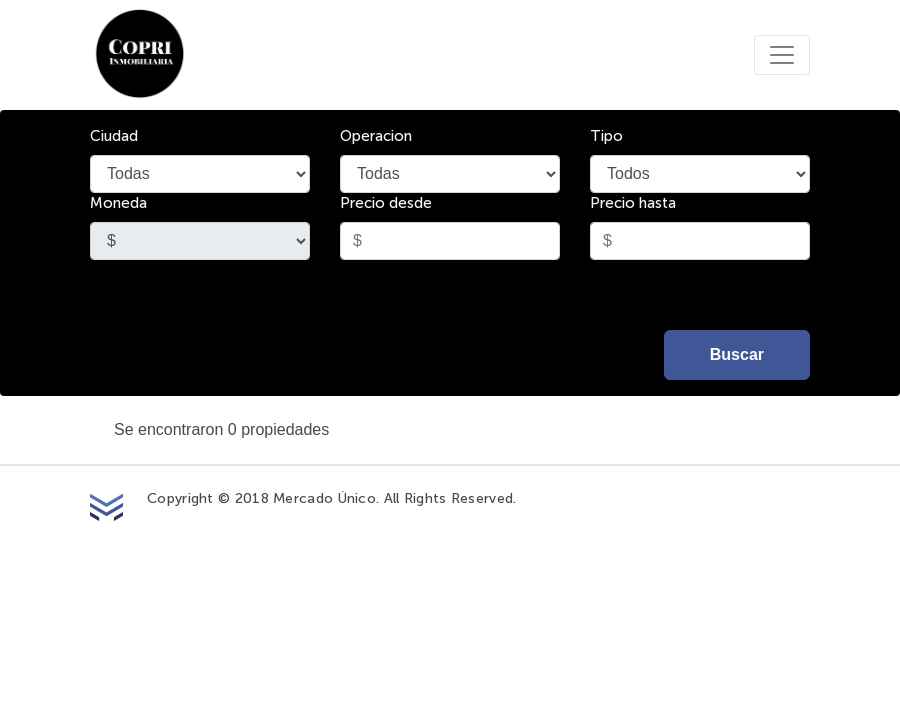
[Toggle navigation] (782, 55)
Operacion (376, 136)
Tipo (606, 136)
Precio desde (386, 203)
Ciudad (114, 136)
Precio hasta (633, 203)
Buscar (737, 354)
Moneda (118, 203)
